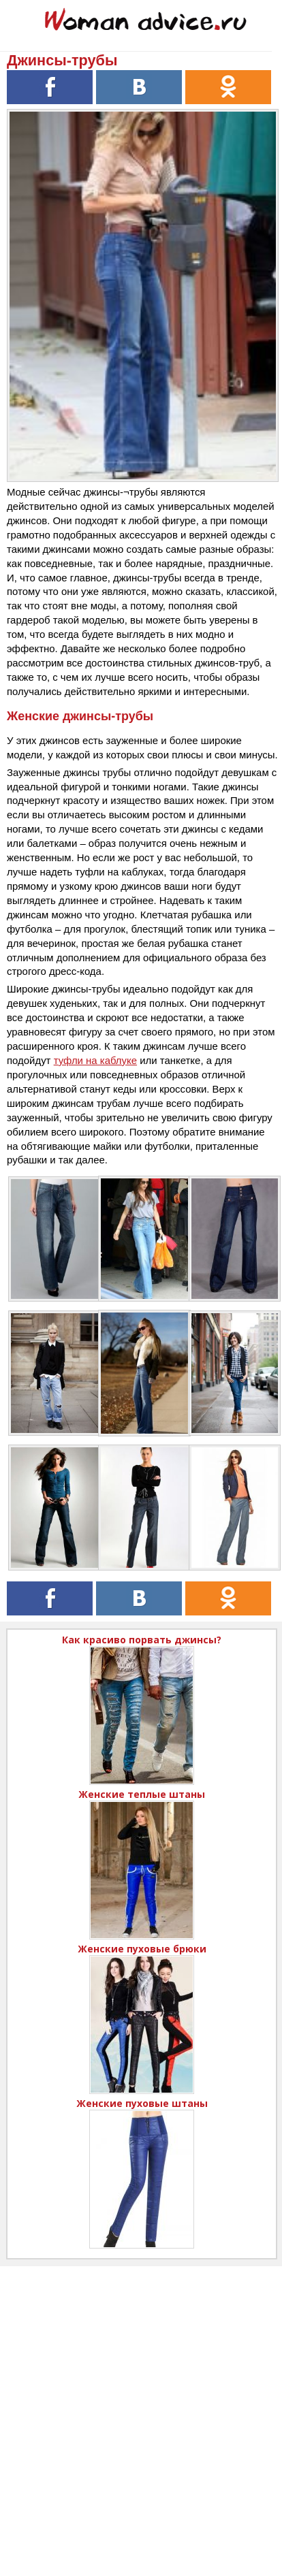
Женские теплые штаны (141, 1794)
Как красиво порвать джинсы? (141, 1639)
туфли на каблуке (95, 1060)
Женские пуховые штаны (142, 2103)
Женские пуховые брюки (142, 1948)
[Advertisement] (141, 2407)
